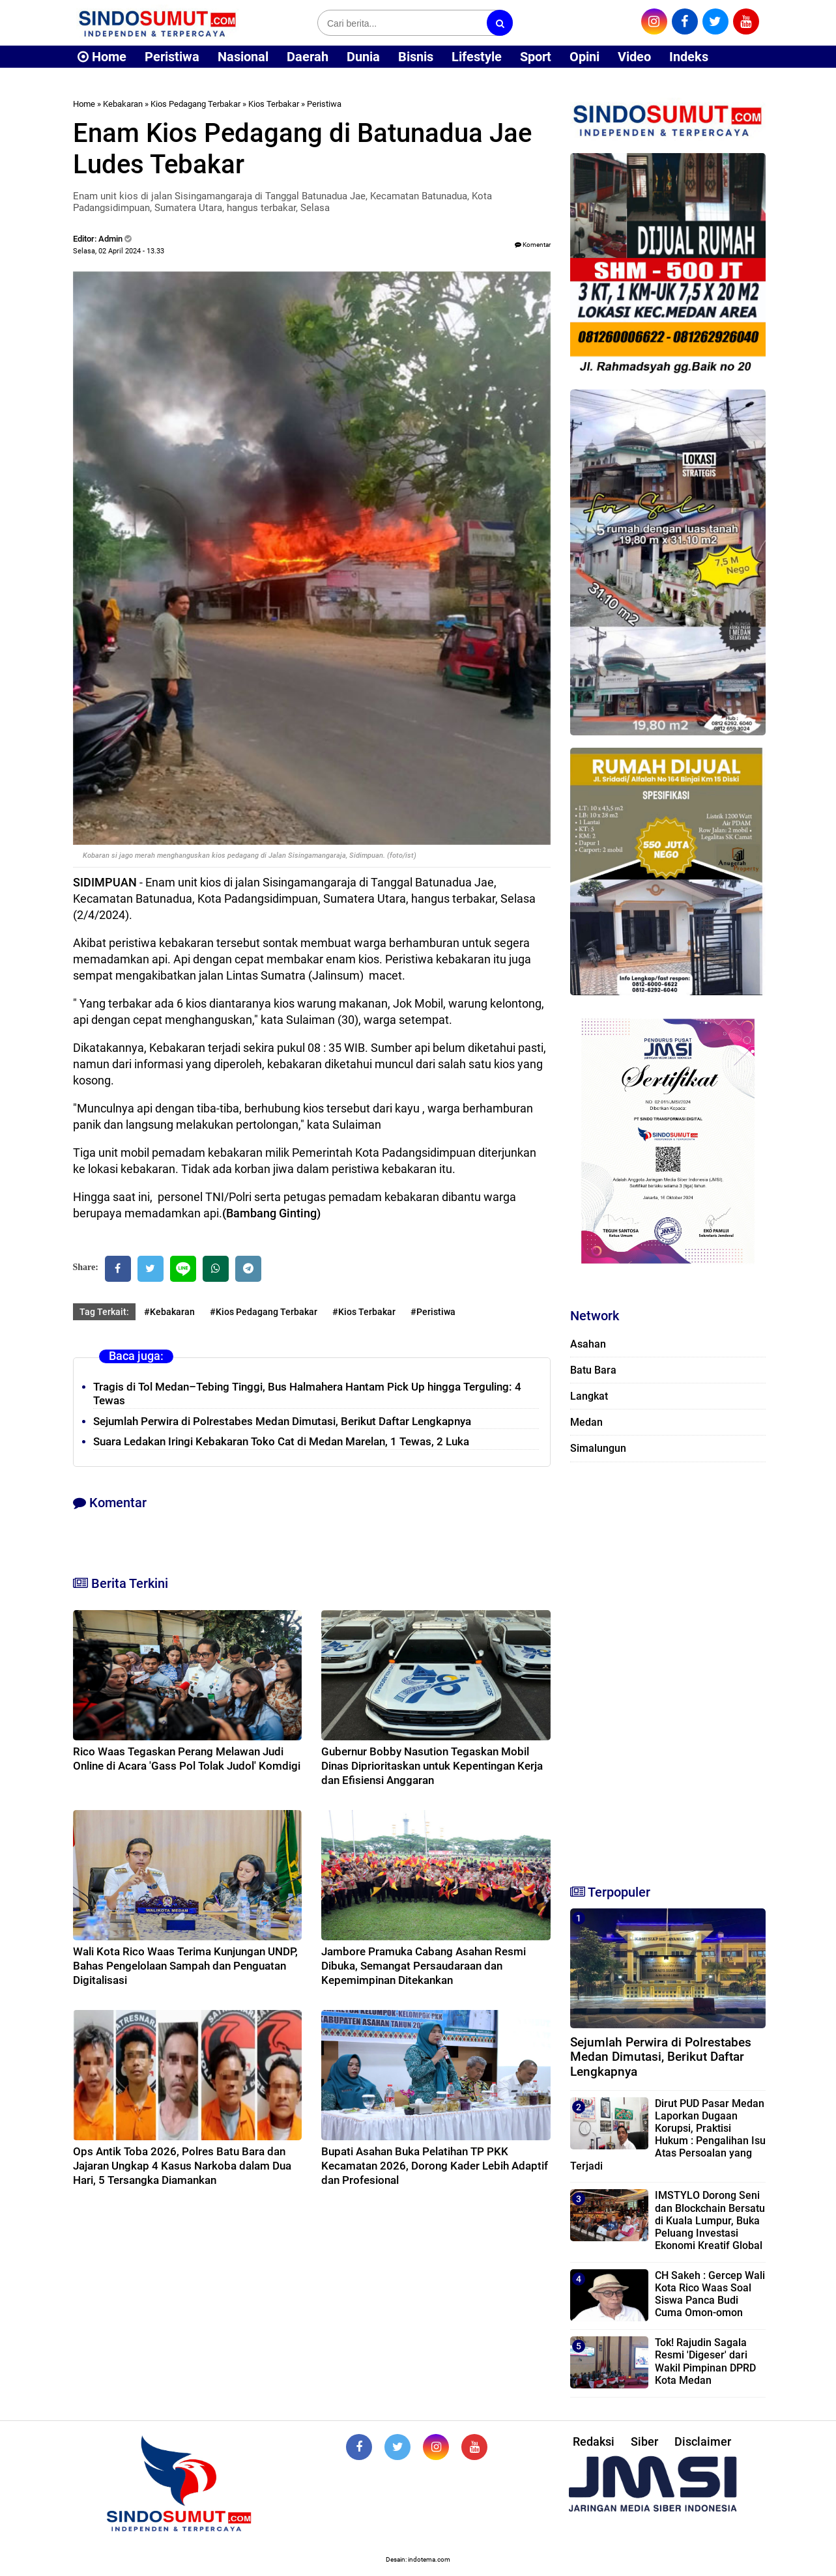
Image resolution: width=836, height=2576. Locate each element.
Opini (584, 56)
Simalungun (598, 1448)
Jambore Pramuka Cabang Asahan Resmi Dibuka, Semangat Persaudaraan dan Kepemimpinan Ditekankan (423, 1966)
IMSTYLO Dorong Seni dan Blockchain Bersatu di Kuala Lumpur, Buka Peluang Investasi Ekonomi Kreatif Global (710, 2220)
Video (634, 56)
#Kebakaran (169, 1312)
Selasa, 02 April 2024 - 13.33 (118, 251)
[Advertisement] (668, 1667)
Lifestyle (477, 56)
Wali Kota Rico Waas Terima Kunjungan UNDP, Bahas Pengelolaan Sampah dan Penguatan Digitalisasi (185, 1966)
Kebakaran (123, 104)
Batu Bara (593, 1370)
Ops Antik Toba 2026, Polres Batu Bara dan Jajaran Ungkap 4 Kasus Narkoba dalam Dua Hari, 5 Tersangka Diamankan (182, 2166)
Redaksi (593, 2441)
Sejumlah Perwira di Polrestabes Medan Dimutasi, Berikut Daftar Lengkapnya (282, 1421)
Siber (644, 2441)
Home (102, 56)
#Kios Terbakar (364, 1312)
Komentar (533, 244)
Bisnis (415, 56)
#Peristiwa (433, 1312)
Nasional (243, 56)
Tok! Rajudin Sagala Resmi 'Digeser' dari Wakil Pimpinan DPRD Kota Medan (705, 2361)
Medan (586, 1422)
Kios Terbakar (273, 104)
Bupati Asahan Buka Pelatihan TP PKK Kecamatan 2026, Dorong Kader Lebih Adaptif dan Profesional (434, 2166)
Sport (535, 56)
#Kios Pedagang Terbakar (263, 1312)
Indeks (688, 56)
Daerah (307, 56)
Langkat (589, 1396)
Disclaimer (702, 2441)
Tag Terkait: (104, 1312)
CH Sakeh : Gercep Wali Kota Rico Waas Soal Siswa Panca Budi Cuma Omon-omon (710, 2294)
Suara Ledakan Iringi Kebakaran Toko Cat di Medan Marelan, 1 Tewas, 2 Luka (281, 1441)
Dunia (363, 56)
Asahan (588, 1344)
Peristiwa (172, 56)
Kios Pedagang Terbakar (195, 104)
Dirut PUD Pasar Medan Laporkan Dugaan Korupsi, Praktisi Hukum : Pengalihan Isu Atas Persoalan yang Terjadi (668, 2134)
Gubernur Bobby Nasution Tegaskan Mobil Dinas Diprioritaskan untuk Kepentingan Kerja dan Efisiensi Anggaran (432, 1766)
